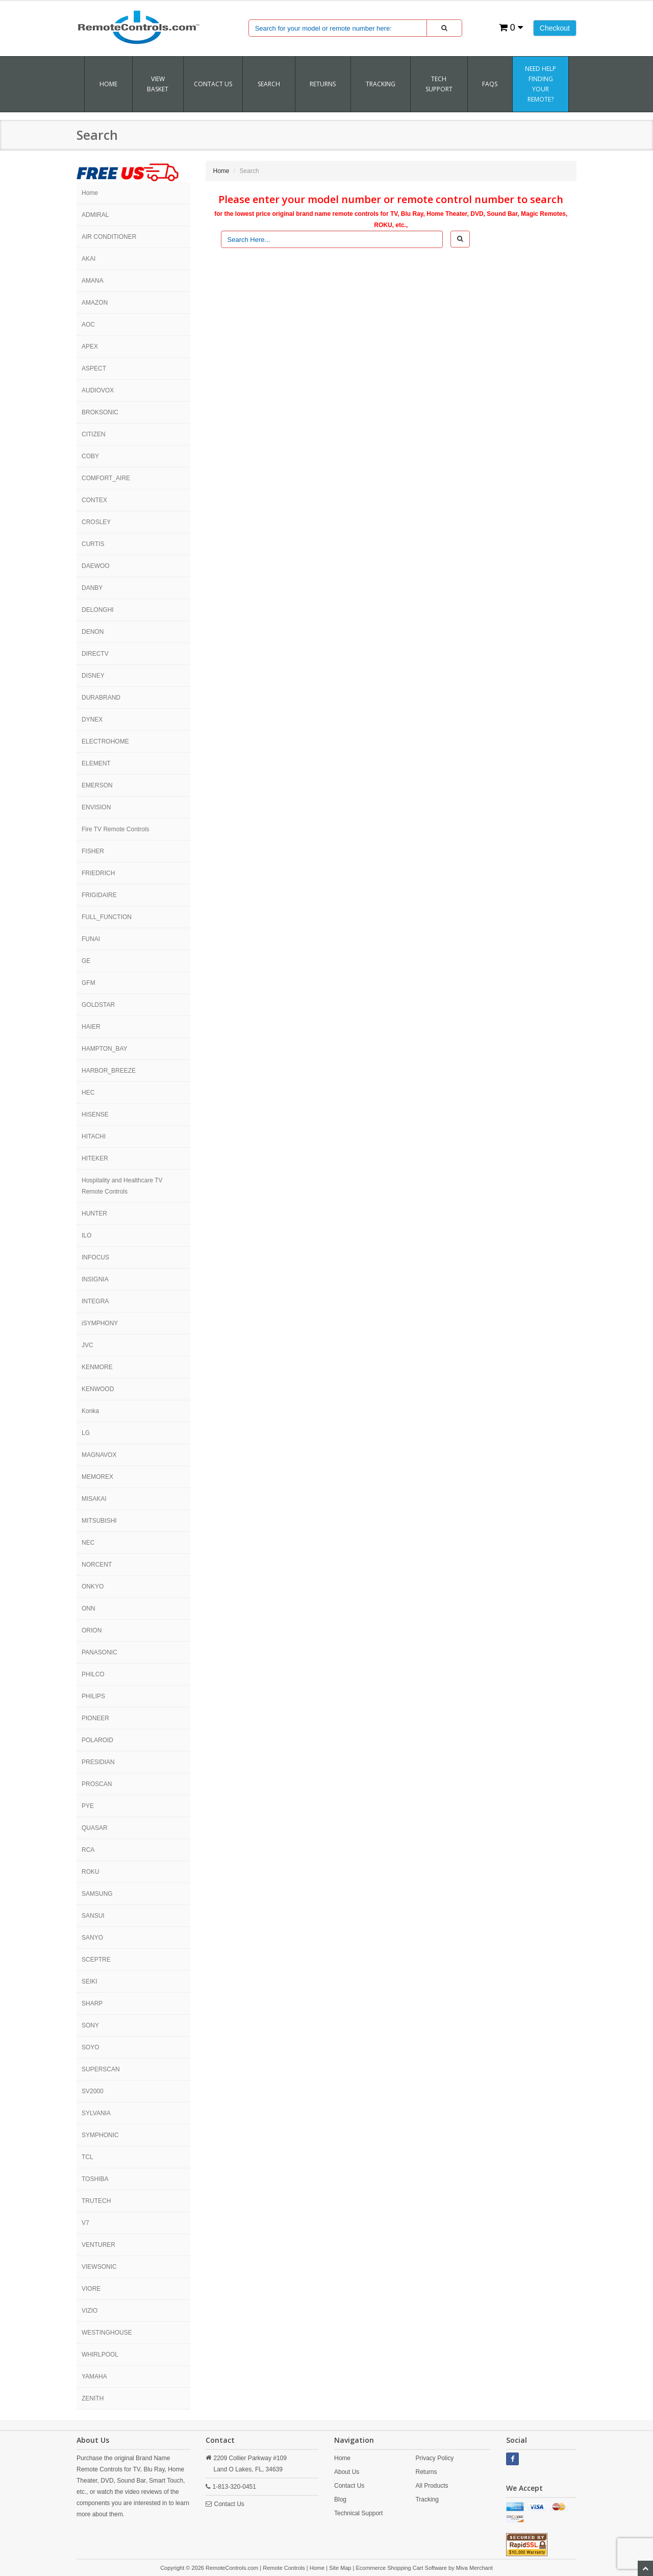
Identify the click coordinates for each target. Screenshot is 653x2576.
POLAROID (97, 1740)
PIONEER (95, 1718)
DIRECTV (95, 653)
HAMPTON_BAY (105, 1048)
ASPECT (94, 368)
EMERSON (97, 785)
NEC (88, 1542)
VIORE (91, 2288)
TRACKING (380, 84)
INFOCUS (95, 1257)
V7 (85, 2222)
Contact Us (213, 84)
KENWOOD (98, 1389)
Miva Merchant (474, 2568)
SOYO (90, 2047)
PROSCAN (97, 1784)
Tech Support (439, 84)
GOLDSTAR (98, 1004)
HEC (88, 1092)
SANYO (92, 1937)
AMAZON (95, 302)
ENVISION (96, 807)
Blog (340, 2499)
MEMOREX (97, 1476)
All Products (431, 2485)
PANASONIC (99, 1652)
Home (108, 84)
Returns (426, 2471)
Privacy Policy (434, 2458)
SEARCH (269, 84)
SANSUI (93, 1915)
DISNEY (93, 675)
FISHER (93, 851)
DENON (93, 631)
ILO (86, 1235)
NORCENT (97, 1564)
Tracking (427, 2499)
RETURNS (323, 84)
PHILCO (93, 1674)
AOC (88, 324)
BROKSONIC (100, 412)
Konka (90, 1411)
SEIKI (89, 1981)
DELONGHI (98, 609)
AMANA (93, 280)
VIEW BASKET (157, 84)
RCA (88, 1849)
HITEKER (95, 1158)
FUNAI (91, 939)
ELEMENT (96, 763)
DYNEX (92, 719)
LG (86, 1432)
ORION (92, 1630)
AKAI (88, 258)
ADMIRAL (95, 214)
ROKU (90, 1871)
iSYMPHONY (100, 1323)
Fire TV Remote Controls (115, 829)
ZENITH (93, 2398)
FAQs (489, 84)
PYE (88, 1806)
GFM (88, 982)
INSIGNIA (95, 1279)
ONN (88, 1608)
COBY (90, 456)
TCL (87, 2157)
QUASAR (95, 1827)
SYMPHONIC (100, 2135)
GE (86, 960)
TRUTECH (96, 2201)
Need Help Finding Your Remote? (540, 84)
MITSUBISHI (99, 1520)
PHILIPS (93, 1696)
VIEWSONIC (99, 2266)
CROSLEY (96, 522)
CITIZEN (94, 434)
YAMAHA (94, 2376)
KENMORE (97, 1367)
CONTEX (94, 500)
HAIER (91, 1026)
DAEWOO (96, 565)
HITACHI (94, 1136)
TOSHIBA (95, 2179)
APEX (90, 346)
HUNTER (94, 1213)
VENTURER (98, 2244)
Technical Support (358, 2513)
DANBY (92, 587)
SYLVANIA (96, 2113)
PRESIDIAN (98, 1762)
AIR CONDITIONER (109, 236)
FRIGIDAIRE (99, 895)
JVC (87, 1345)
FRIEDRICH (98, 873)
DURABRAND (101, 697)
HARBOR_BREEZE (109, 1070)
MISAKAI (94, 1498)
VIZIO (89, 2310)
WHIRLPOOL (100, 2354)
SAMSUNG (97, 1893)
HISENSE (95, 1114)
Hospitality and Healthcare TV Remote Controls (122, 1186)
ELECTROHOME (105, 741)
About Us (346, 2471)
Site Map (340, 2568)
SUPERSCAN (101, 2069)
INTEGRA (95, 1301)
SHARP (92, 2003)
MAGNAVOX (99, 1454)
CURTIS (93, 544)
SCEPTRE (96, 1959)
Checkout (555, 28)
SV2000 (93, 2091)
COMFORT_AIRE (106, 478)
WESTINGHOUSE (107, 2332)
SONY (90, 2025)
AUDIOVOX (98, 390)
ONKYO (93, 1586)
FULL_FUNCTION (107, 917)
